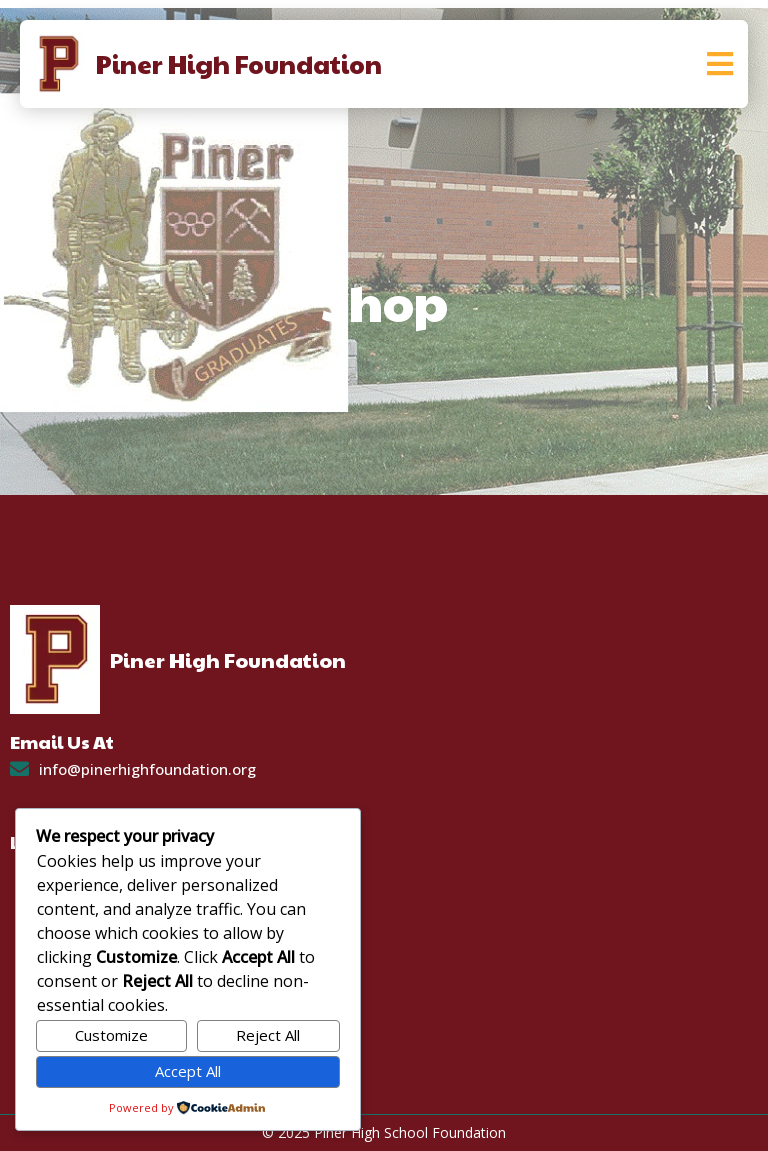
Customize (111, 1035)
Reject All (268, 1035)
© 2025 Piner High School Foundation (384, 1132)
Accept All (188, 1071)
